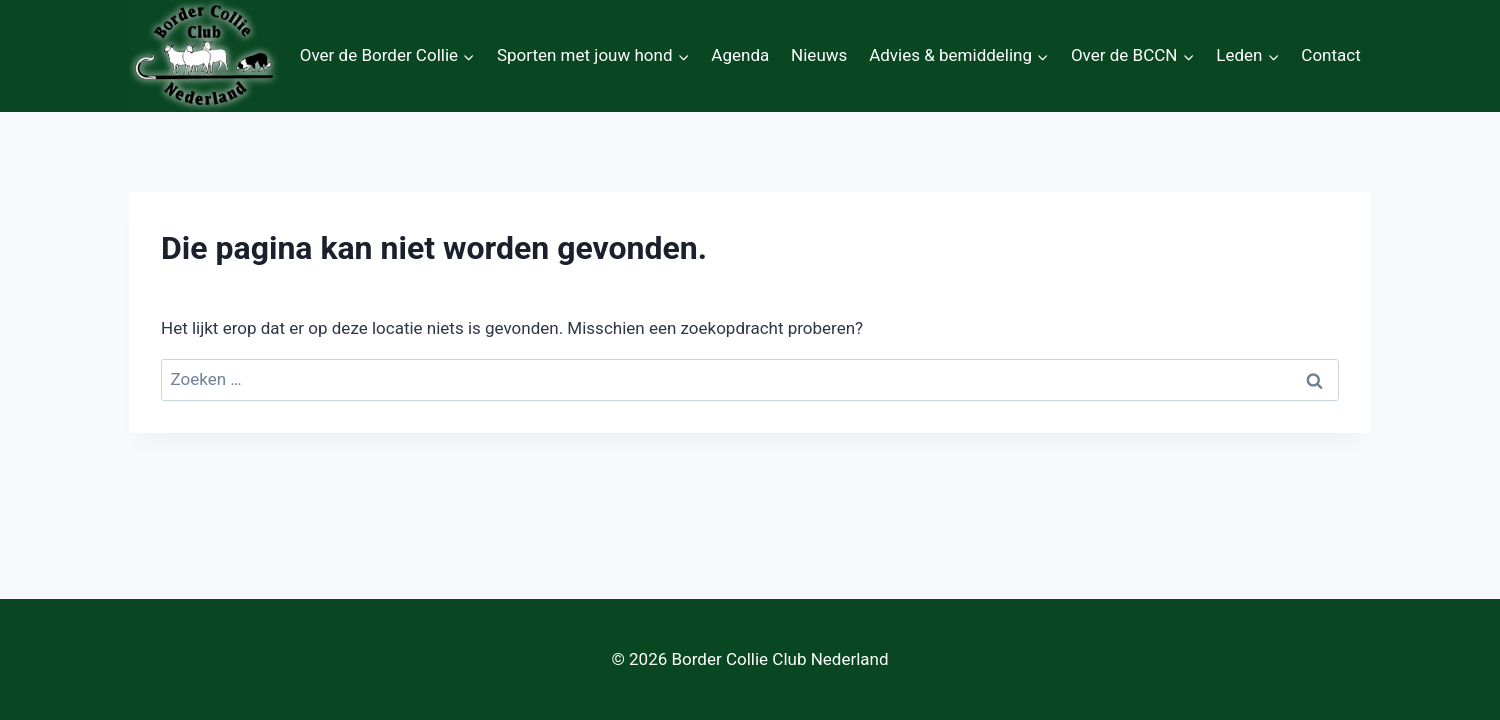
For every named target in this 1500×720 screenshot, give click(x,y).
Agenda (740, 55)
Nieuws (819, 55)
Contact (1330, 55)
